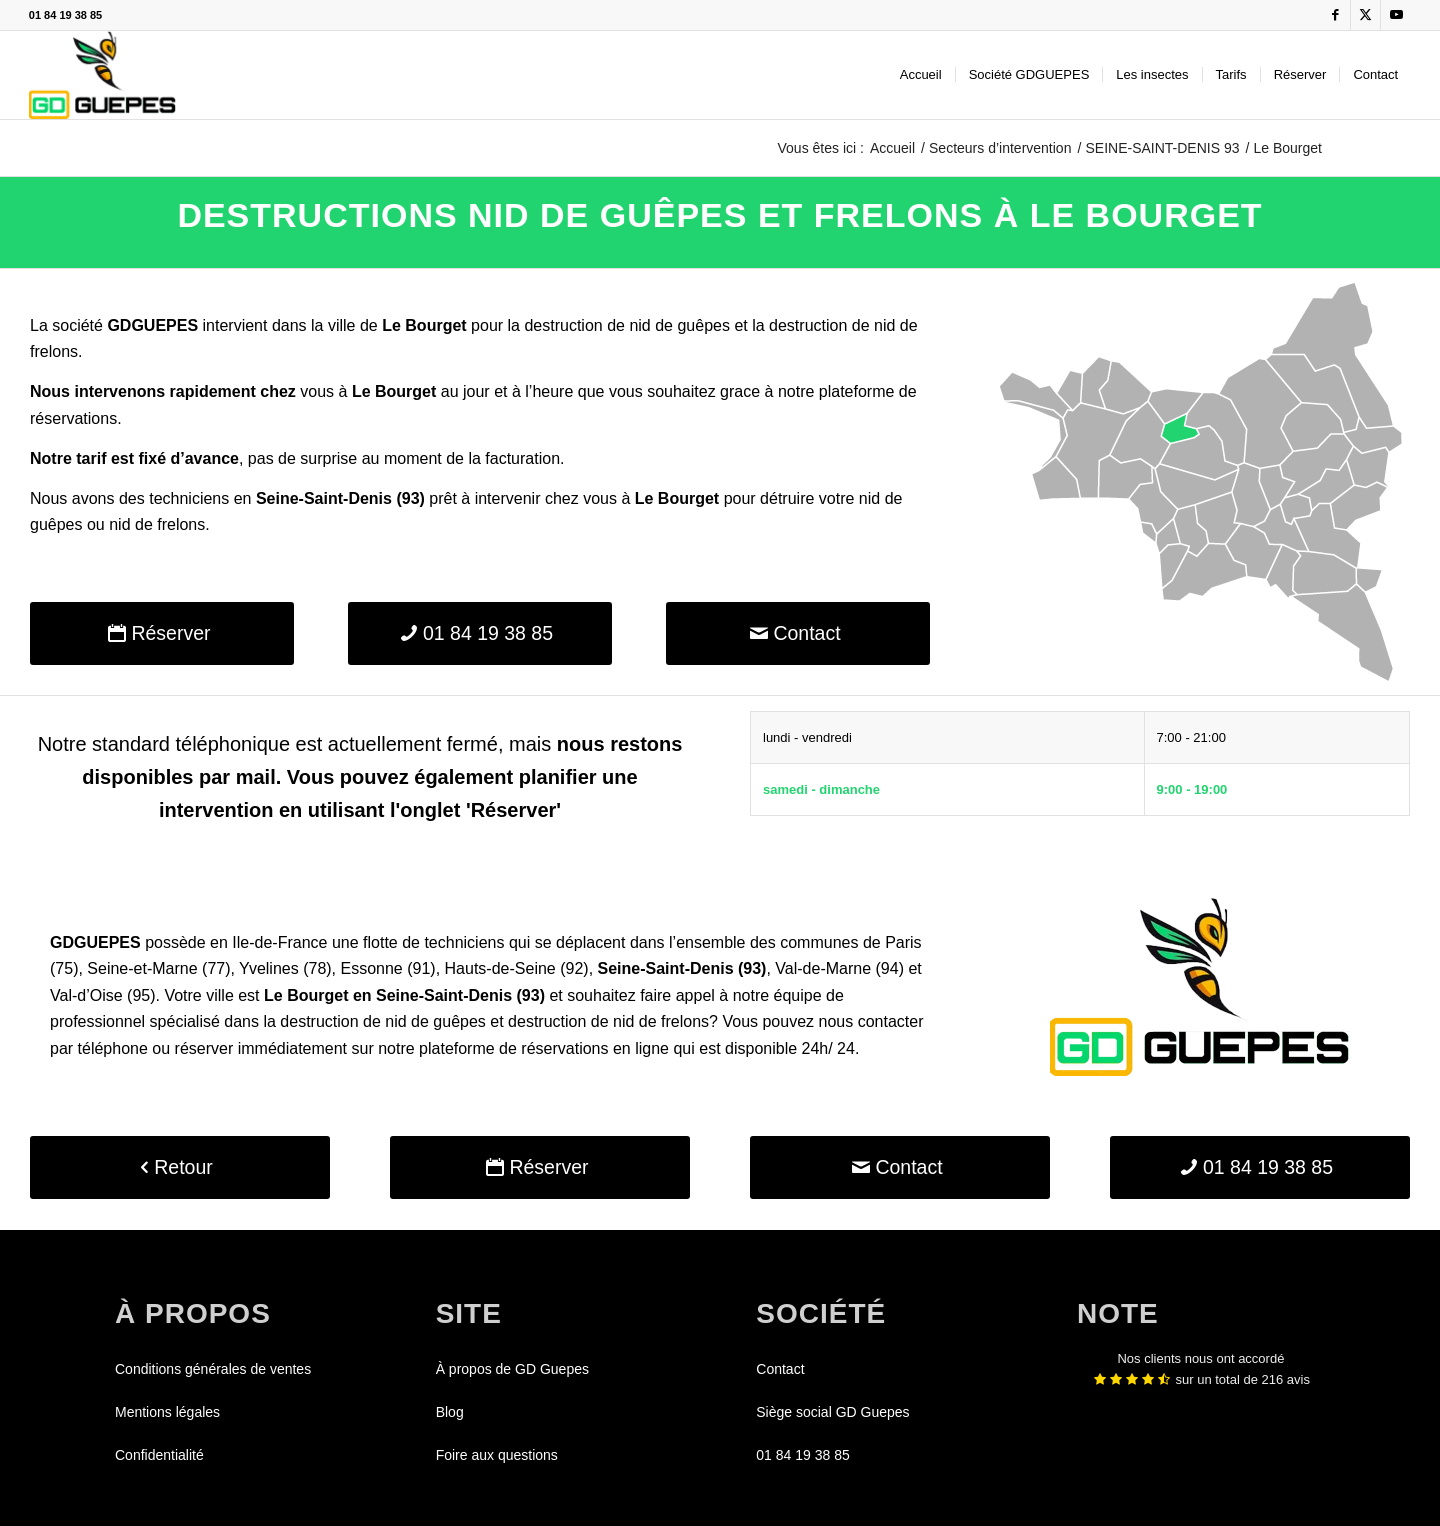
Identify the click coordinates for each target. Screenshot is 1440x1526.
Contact (780, 1369)
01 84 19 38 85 (65, 15)
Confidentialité (159, 1455)
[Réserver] (162, 633)
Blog (450, 1412)
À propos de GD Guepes (512, 1369)
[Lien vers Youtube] (1396, 15)
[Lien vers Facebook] (1335, 15)
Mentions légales (167, 1412)
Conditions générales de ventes (213, 1369)
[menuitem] (921, 75)
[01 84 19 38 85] (480, 633)
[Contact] (798, 633)
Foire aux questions (497, 1455)
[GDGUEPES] (102, 75)
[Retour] (180, 1167)
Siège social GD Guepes (832, 1412)
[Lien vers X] (1365, 15)
